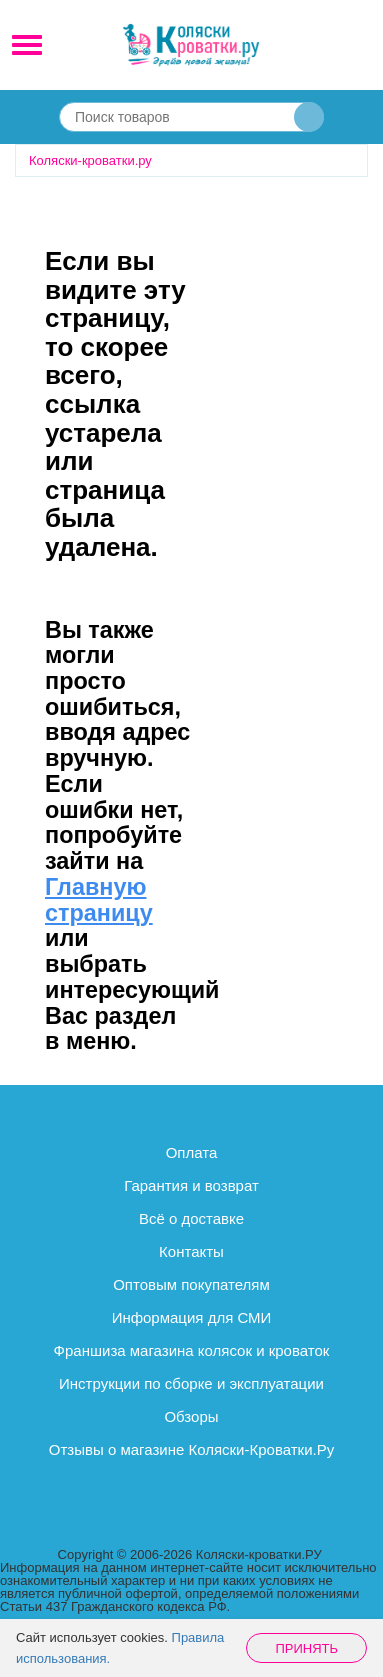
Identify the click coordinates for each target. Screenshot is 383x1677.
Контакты (191, 1251)
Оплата (192, 1152)
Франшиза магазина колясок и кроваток (192, 1350)
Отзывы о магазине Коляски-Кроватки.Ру (191, 1449)
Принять (306, 1648)
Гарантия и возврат (191, 1185)
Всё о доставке (191, 1218)
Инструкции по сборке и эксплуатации (191, 1383)
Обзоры (191, 1416)
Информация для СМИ (192, 1317)
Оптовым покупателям (191, 1284)
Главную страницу (99, 900)
